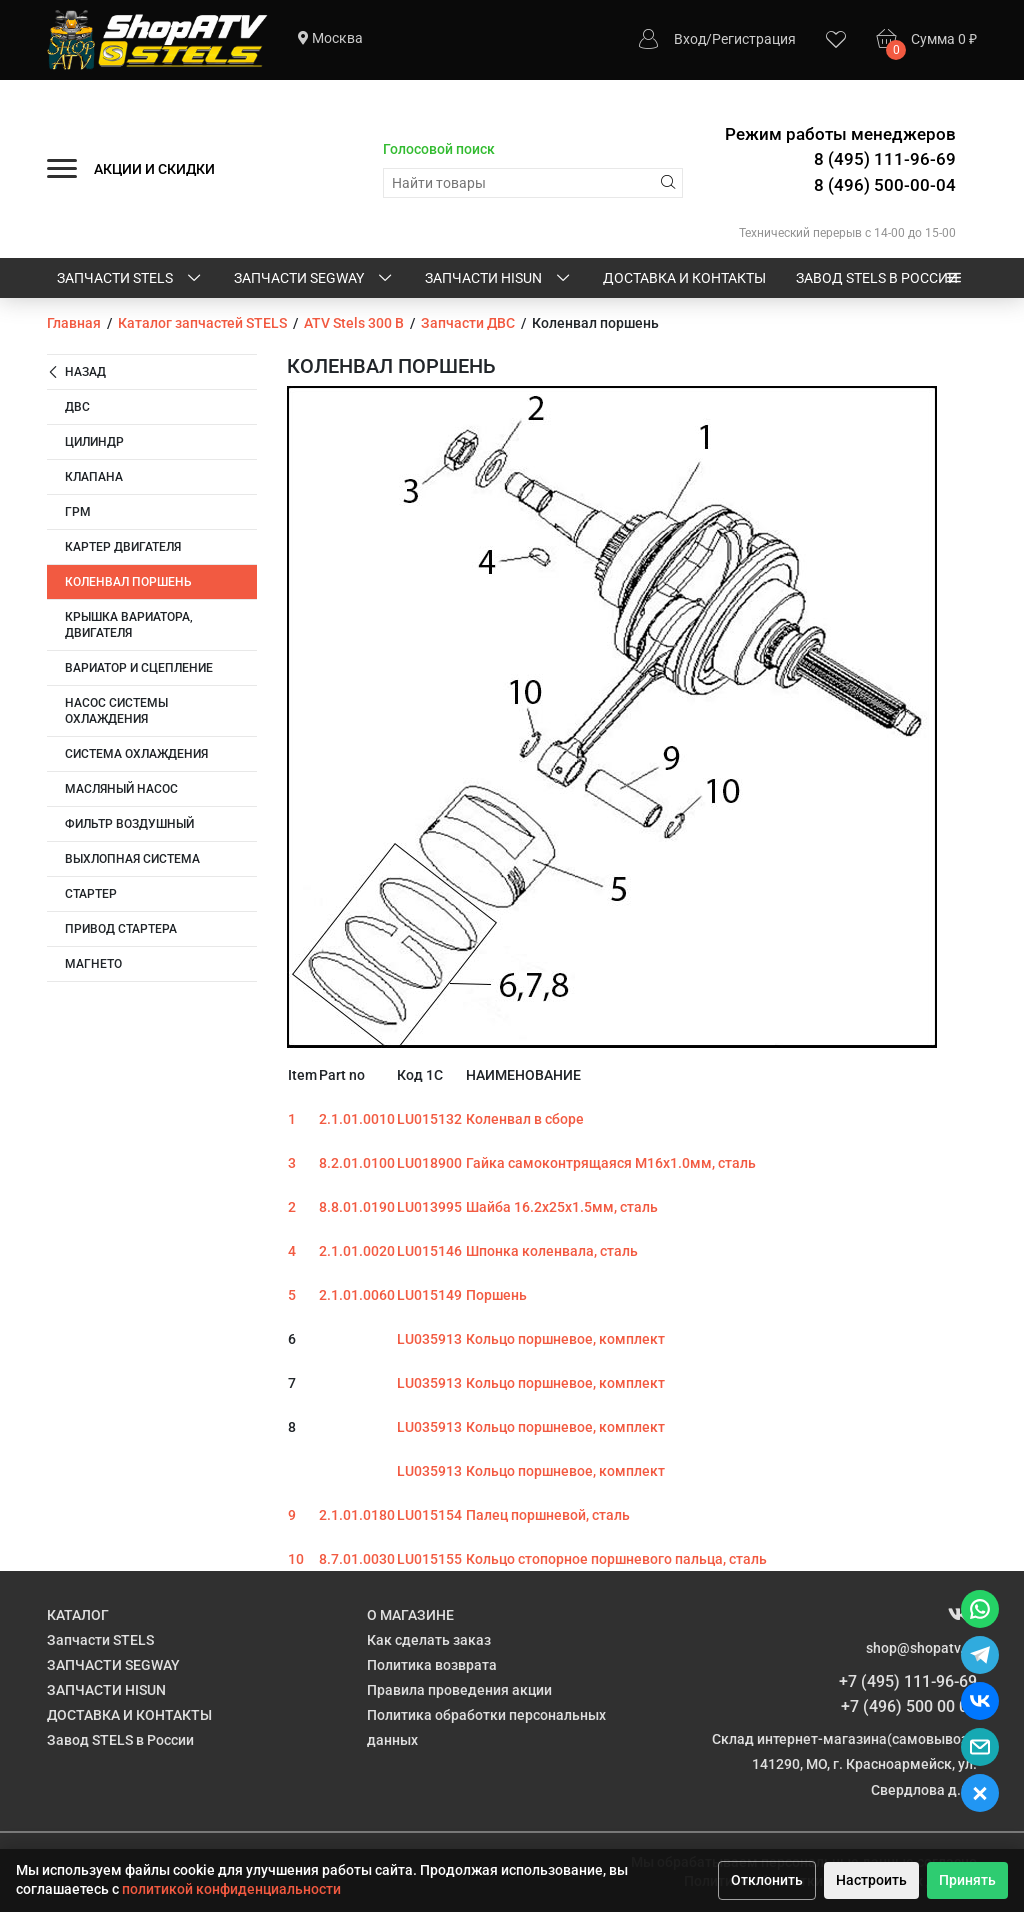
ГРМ (78, 512)
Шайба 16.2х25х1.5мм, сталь (562, 1207)
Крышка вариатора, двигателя (129, 625)
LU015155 (429, 1559)
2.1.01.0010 (357, 1119)
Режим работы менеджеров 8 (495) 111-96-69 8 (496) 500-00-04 (840, 159)
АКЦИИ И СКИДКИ (154, 169)
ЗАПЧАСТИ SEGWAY (314, 279)
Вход (690, 39)
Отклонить (767, 1880)
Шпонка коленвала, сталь (552, 1251)
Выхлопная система (132, 859)
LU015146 (429, 1251)
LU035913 (429, 1339)
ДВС (77, 407)
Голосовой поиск (439, 149)
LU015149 (429, 1295)
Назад (76, 372)
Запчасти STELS (130, 279)
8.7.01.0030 (357, 1559)
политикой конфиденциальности (231, 1889)
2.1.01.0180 (357, 1515)
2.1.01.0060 (357, 1295)
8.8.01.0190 (357, 1207)
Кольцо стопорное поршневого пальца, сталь (616, 1559)
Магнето (93, 964)
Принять (967, 1880)
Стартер (91, 894)
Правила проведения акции (459, 1690)
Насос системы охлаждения (116, 711)
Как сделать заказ (429, 1640)
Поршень (496, 1295)
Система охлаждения (136, 754)
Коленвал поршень (128, 582)
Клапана (94, 477)
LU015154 (429, 1515)
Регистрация (754, 39)
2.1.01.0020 (357, 1251)
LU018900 (429, 1163)
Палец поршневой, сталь (548, 1515)
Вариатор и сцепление (139, 668)
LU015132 (429, 1119)
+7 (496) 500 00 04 (909, 1706)
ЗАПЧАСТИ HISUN (499, 279)
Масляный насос (121, 789)
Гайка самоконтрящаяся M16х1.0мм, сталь (611, 1163)
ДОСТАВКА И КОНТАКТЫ (684, 278)
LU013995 (429, 1207)
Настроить (871, 1880)
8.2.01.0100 (357, 1163)
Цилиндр (94, 442)
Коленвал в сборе (525, 1119)
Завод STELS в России (877, 278)
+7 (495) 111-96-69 (908, 1681)
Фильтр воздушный (129, 824)
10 (296, 1559)
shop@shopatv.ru (921, 1648)
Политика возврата (432, 1665)
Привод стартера (121, 929)
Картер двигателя (123, 547)
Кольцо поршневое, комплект (565, 1339)
